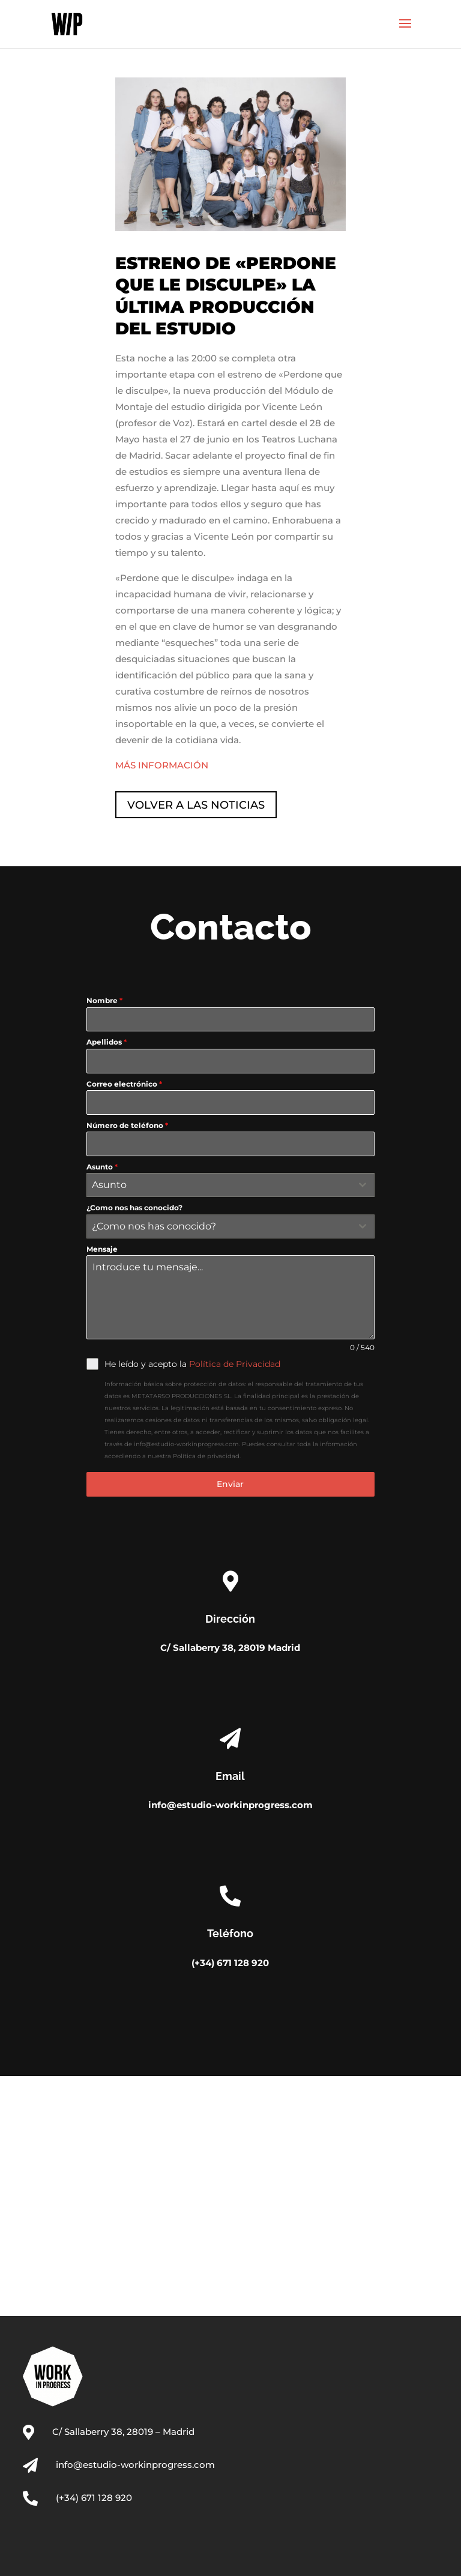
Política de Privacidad (234, 1364)
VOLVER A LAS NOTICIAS (196, 805)
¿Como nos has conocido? (134, 1207)
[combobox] (230, 1185)
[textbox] (219, 1185)
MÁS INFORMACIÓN (161, 765)
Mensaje (102, 1248)
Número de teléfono (127, 1125)
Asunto (102, 1166)
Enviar (230, 1484)
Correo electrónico (124, 1083)
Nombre (104, 1000)
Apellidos (106, 1041)
